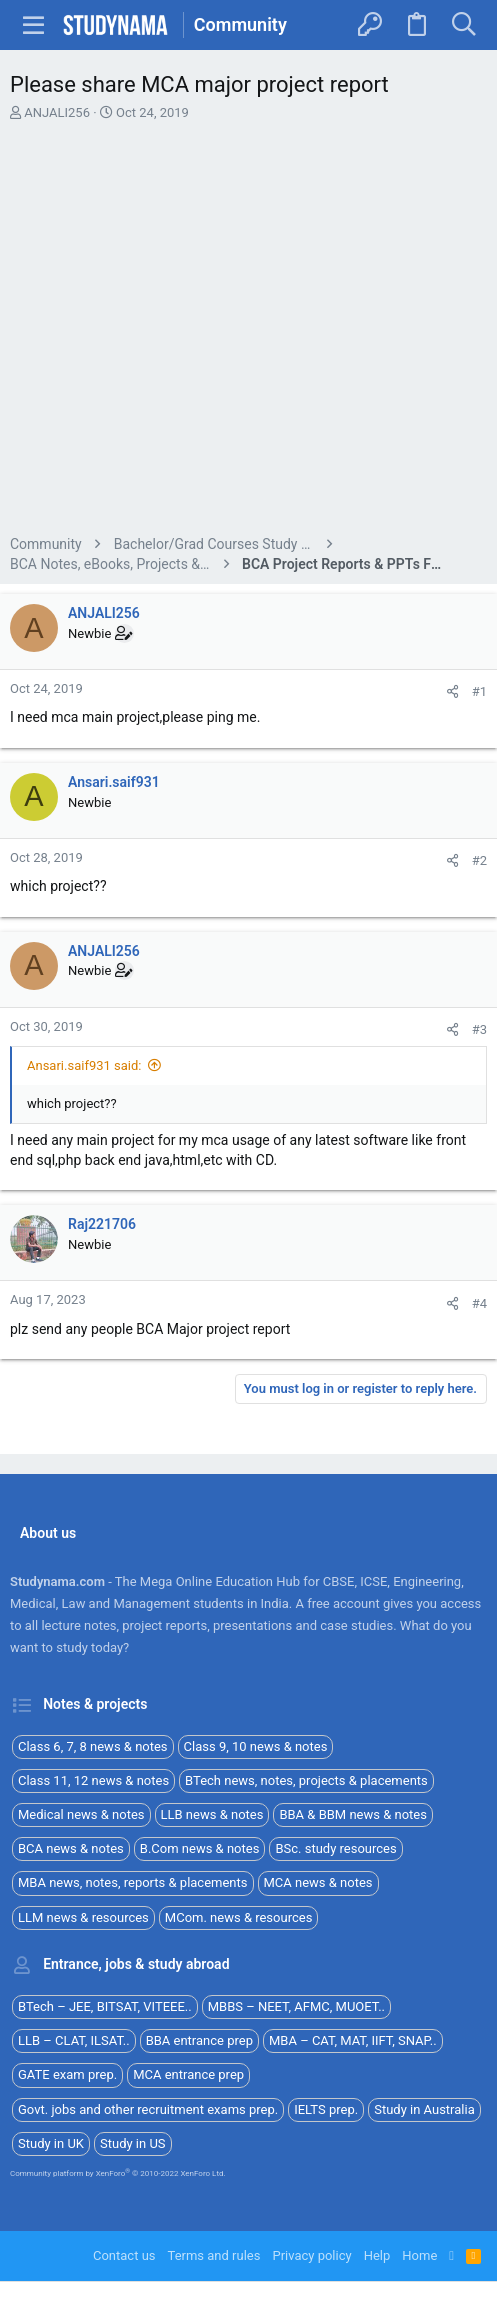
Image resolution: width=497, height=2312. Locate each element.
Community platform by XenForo (118, 2173)
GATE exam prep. (67, 2074)
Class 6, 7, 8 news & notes (93, 1746)
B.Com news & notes (200, 1848)
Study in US (133, 2143)
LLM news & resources (83, 1917)
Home (419, 2255)
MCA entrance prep (188, 2074)
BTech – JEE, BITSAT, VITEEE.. (105, 2006)
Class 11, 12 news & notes (93, 1780)
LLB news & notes (212, 1814)
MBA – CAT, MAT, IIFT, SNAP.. (353, 2040)
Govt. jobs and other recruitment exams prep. (148, 2109)
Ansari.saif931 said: (84, 1065)
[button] (34, 25)
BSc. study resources (335, 1848)
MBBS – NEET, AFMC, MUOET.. (296, 2006)
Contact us (124, 2255)
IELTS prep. (326, 2109)
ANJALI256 (57, 112)
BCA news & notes (71, 1848)
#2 (479, 860)
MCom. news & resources (239, 1917)
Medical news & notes (81, 1814)
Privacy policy (311, 2255)
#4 (479, 1303)
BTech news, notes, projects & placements (306, 1780)
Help (377, 2255)
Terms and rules (214, 2255)
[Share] (452, 691)
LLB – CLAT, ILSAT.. (74, 2040)
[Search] (463, 25)
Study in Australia (424, 2109)
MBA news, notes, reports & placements (133, 1882)
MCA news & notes (318, 1882)
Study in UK (51, 2143)
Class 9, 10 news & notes (256, 1746)
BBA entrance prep (199, 2040)
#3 (479, 1029)
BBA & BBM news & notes (353, 1814)
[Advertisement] (248, 331)
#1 (479, 691)
